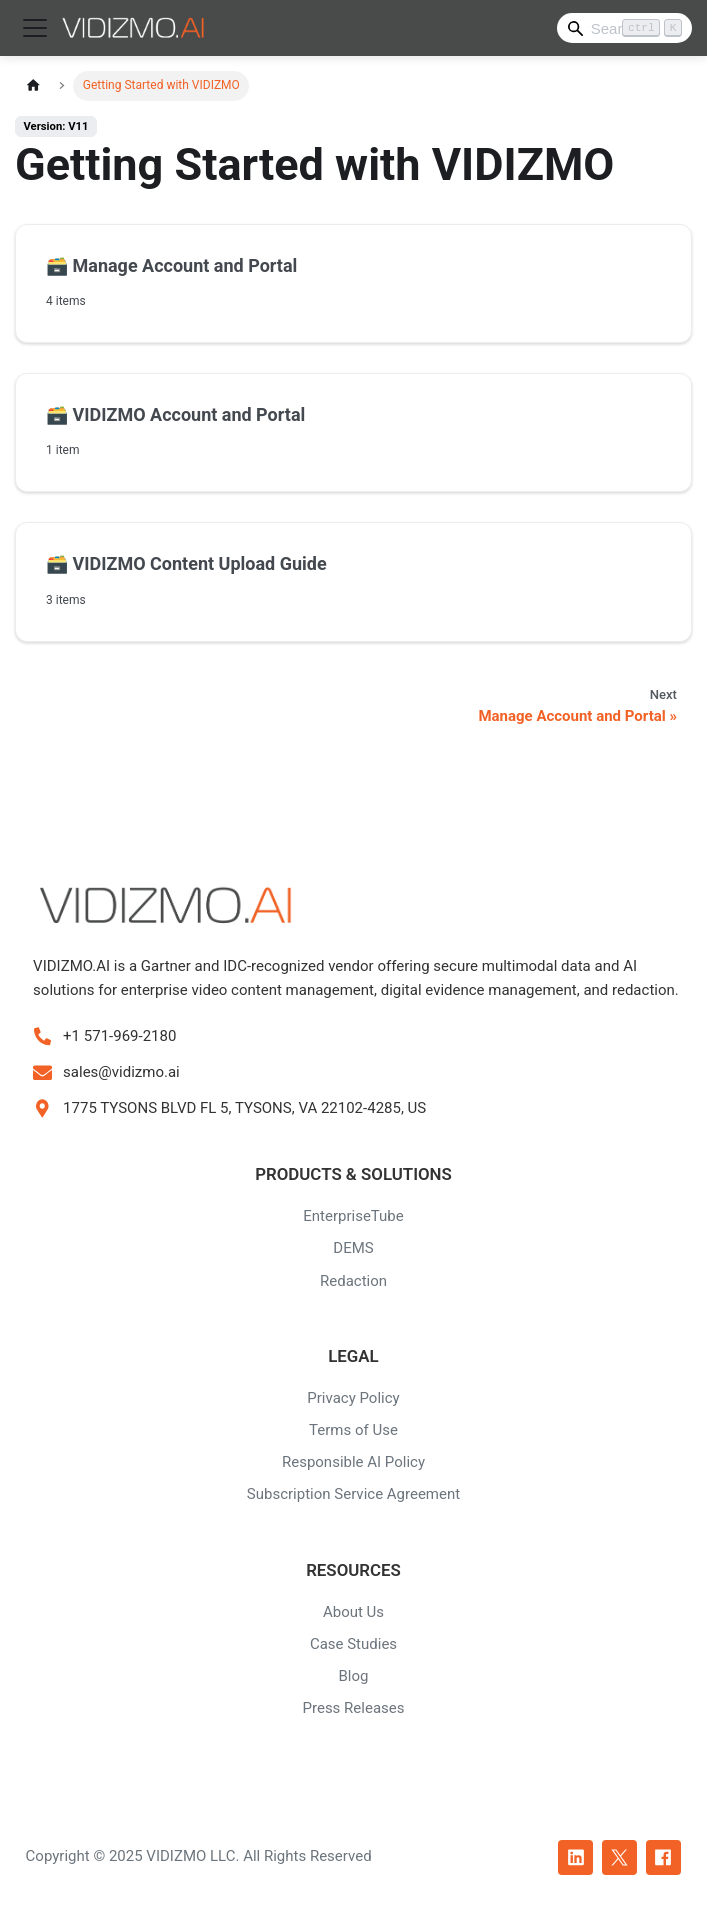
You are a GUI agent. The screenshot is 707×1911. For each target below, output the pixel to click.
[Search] (624, 28)
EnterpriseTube (353, 1216)
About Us (353, 1612)
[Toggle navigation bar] (35, 28)
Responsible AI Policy (353, 1462)
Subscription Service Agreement (353, 1494)
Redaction (353, 1281)
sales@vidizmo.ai (121, 1072)
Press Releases (354, 1708)
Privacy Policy (353, 1398)
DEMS (353, 1248)
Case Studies (353, 1644)
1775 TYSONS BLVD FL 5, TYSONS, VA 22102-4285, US (244, 1108)
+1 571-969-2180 (119, 1036)
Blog (354, 1676)
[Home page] (33, 85)
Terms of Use (353, 1430)
